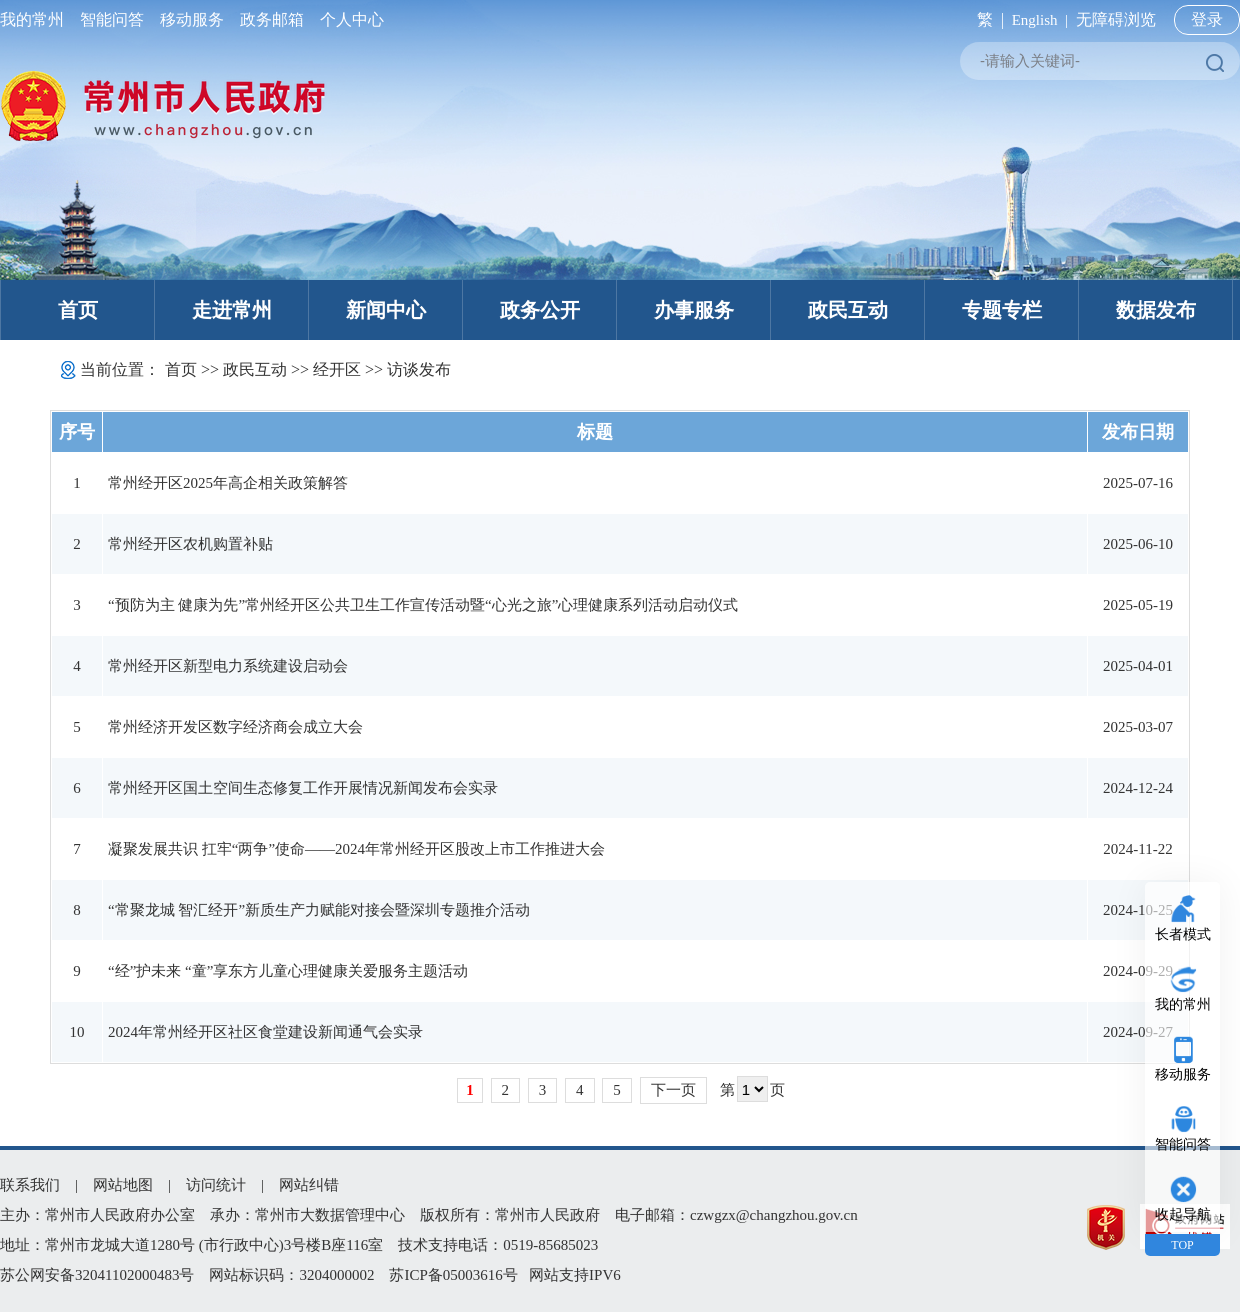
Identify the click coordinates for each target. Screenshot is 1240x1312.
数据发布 (1156, 310)
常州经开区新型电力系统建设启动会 (228, 666)
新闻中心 (386, 310)
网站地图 (123, 1185)
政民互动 (848, 310)
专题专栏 (1002, 310)
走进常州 (232, 310)
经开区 (337, 369)
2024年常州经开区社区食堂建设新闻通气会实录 (265, 1032)
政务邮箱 (272, 19)
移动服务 (192, 19)
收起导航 (1183, 1214)
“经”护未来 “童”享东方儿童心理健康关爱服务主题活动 (288, 971)
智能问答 (112, 19)
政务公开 (540, 310)
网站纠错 (309, 1185)
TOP (1182, 1245)
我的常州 (36, 19)
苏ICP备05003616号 (453, 1275)
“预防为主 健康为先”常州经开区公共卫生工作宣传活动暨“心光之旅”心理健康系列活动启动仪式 (423, 605)
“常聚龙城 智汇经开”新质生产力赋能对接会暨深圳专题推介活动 (319, 910)
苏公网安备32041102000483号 (97, 1275)
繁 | (986, 19)
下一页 (673, 1090)
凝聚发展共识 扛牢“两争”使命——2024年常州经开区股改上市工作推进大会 (356, 849)
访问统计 (216, 1185)
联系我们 (30, 1185)
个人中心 (348, 19)
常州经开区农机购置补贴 (190, 544)
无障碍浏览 (1116, 19)
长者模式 (1183, 934)
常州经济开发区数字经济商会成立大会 (235, 727)
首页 (78, 310)
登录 (1207, 19)
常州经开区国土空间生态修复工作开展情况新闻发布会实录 (303, 788)
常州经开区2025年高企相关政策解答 (228, 483)
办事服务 (694, 310)
